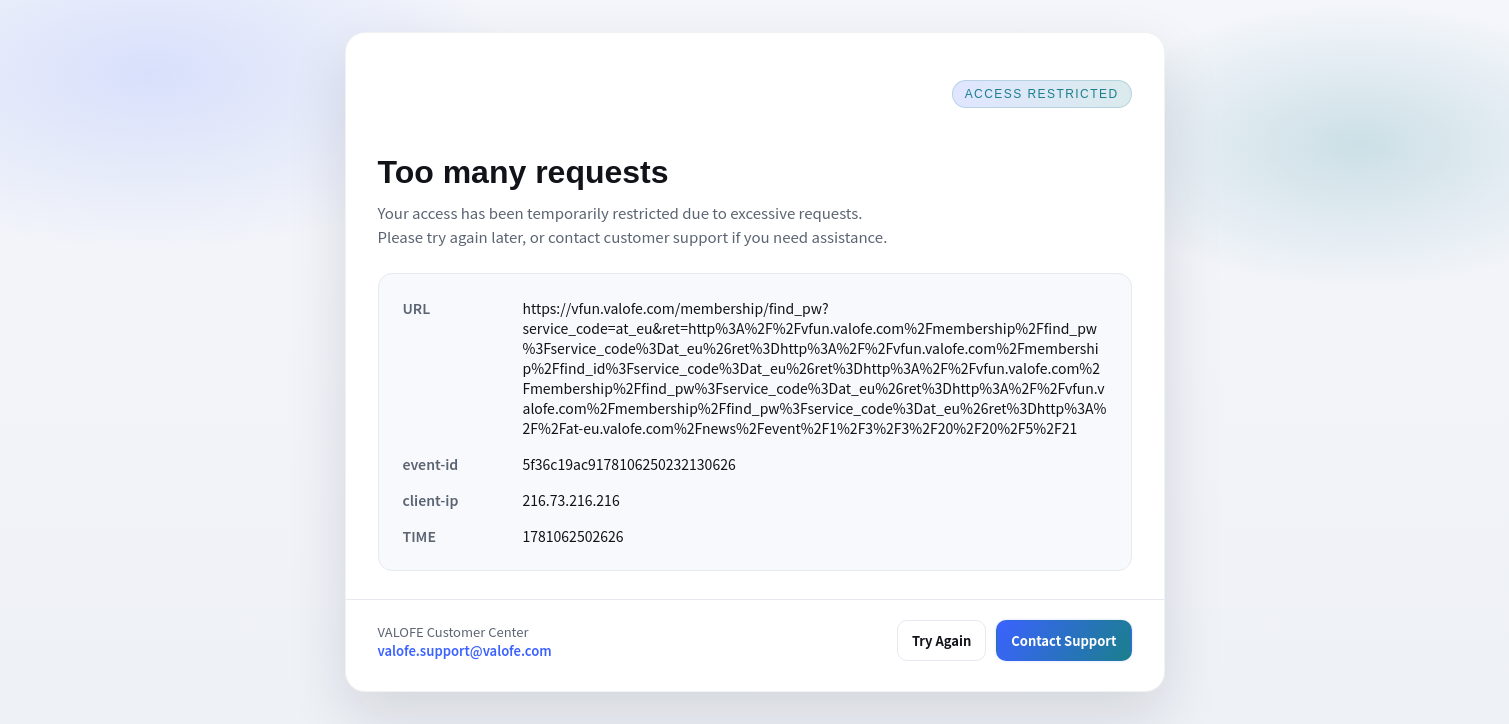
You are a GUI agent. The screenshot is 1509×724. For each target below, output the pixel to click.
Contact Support (1063, 640)
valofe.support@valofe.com (465, 650)
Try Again (941, 640)
